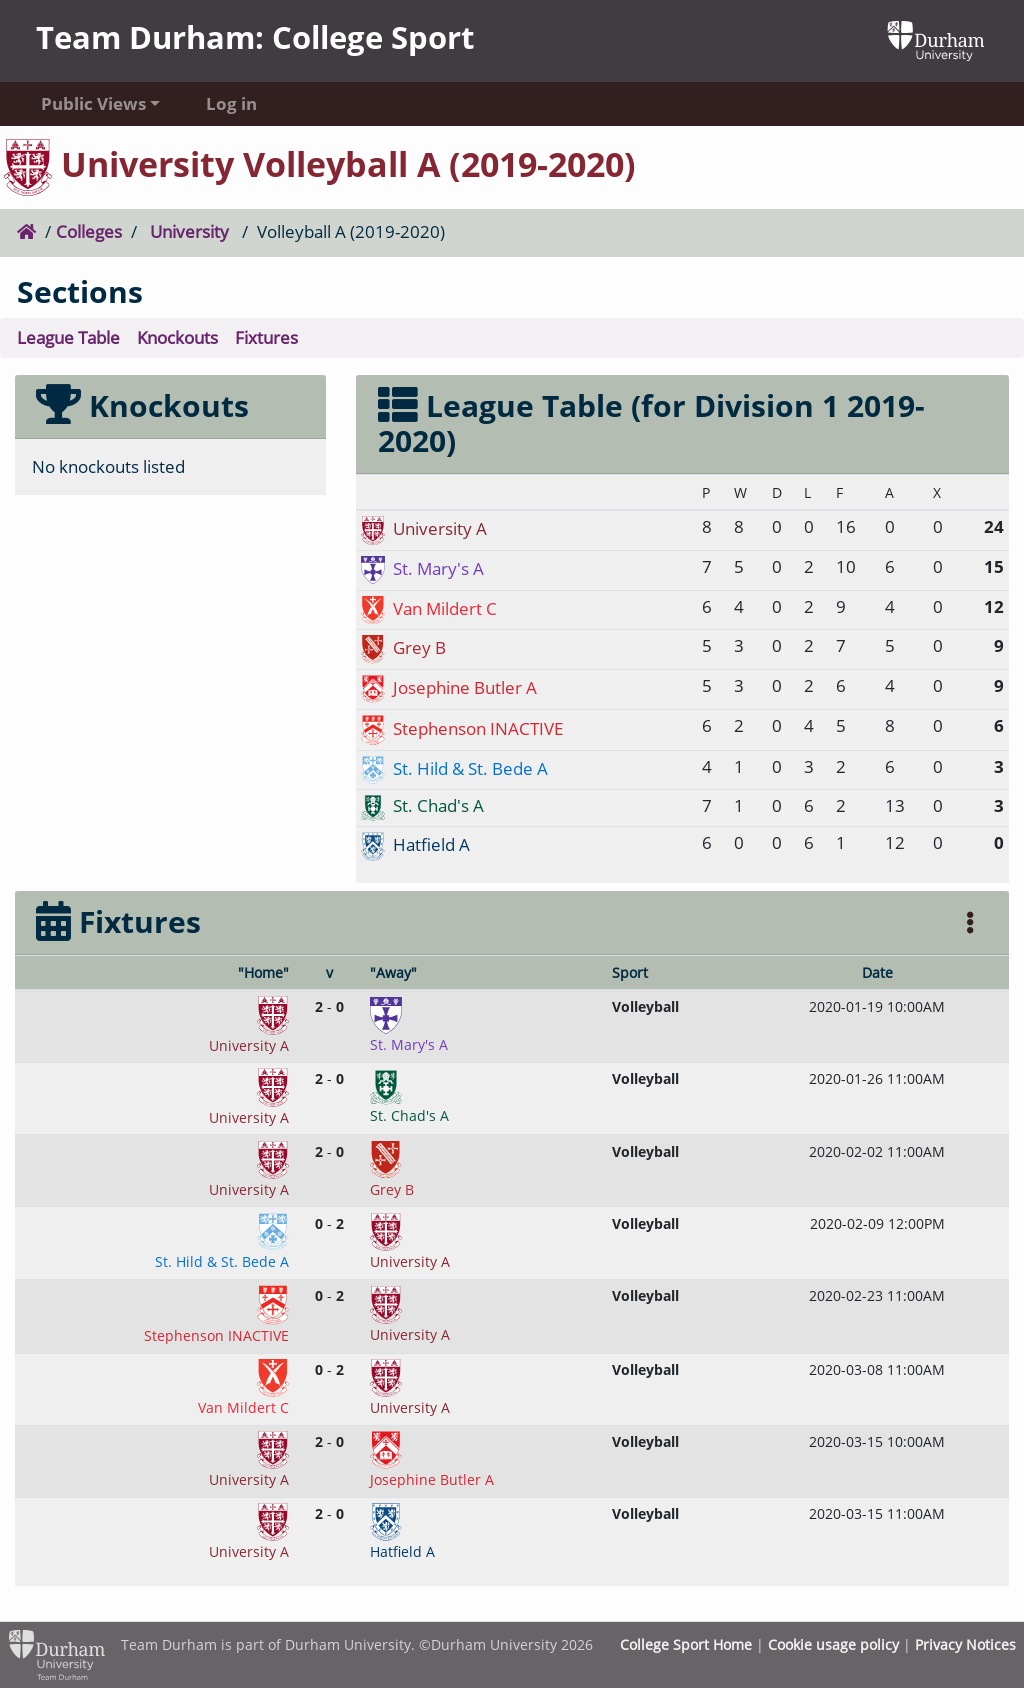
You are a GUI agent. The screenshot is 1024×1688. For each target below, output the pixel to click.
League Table (68, 337)
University (189, 231)
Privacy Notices (965, 1644)
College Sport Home (686, 1644)
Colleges (89, 231)
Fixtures (266, 337)
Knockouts (177, 337)
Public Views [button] (93, 103)
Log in (231, 103)
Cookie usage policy (833, 1644)
